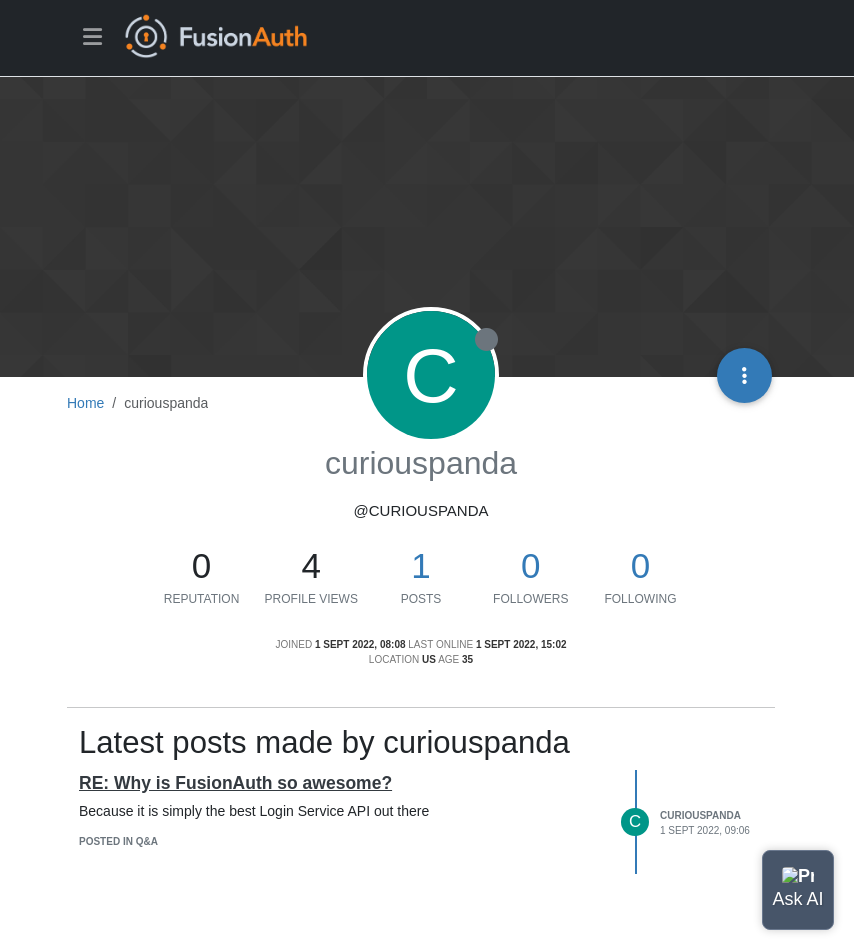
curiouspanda (700, 815)
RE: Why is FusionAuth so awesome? (235, 783)
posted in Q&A (118, 841)
